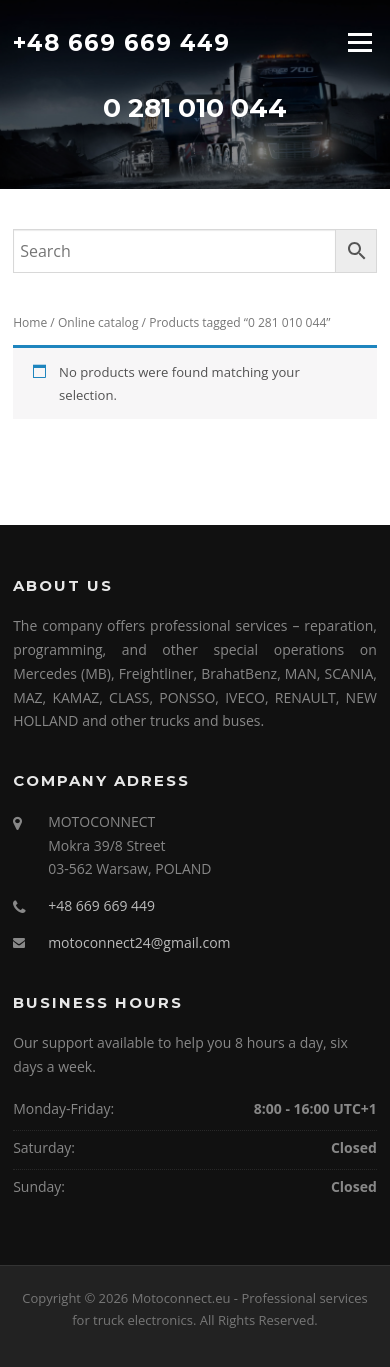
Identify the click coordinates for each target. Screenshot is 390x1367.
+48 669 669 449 (121, 42)
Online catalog (98, 322)
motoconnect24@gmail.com (139, 942)
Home (30, 322)
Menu (359, 42)
